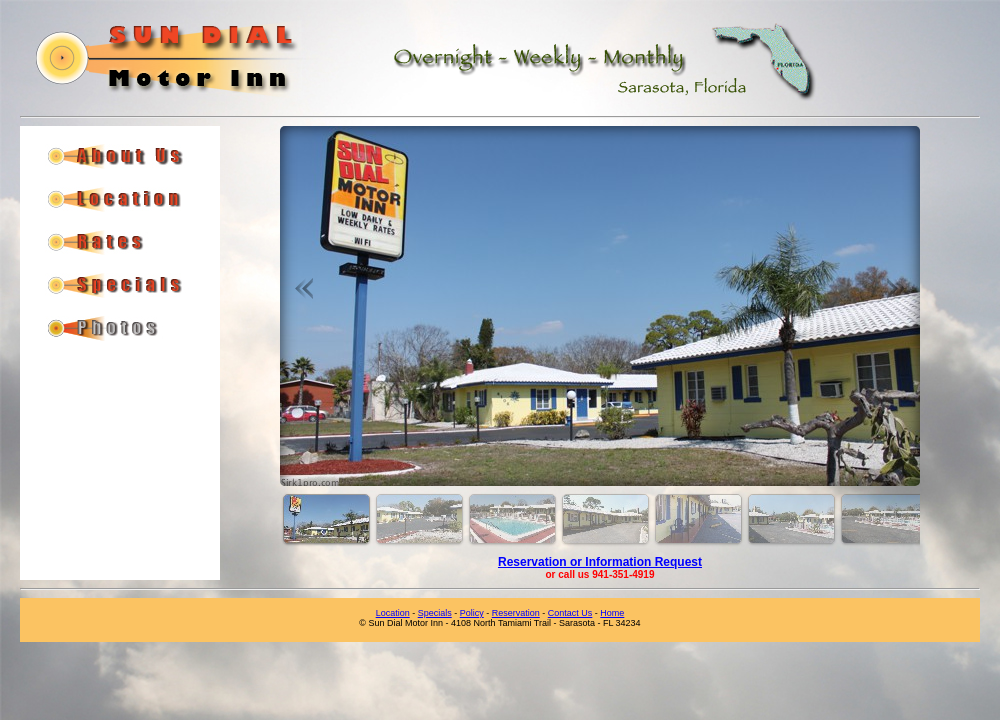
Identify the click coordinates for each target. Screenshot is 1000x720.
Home (612, 613)
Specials (435, 613)
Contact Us (570, 613)
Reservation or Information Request (600, 562)
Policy (472, 613)
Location (393, 613)
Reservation (516, 613)
